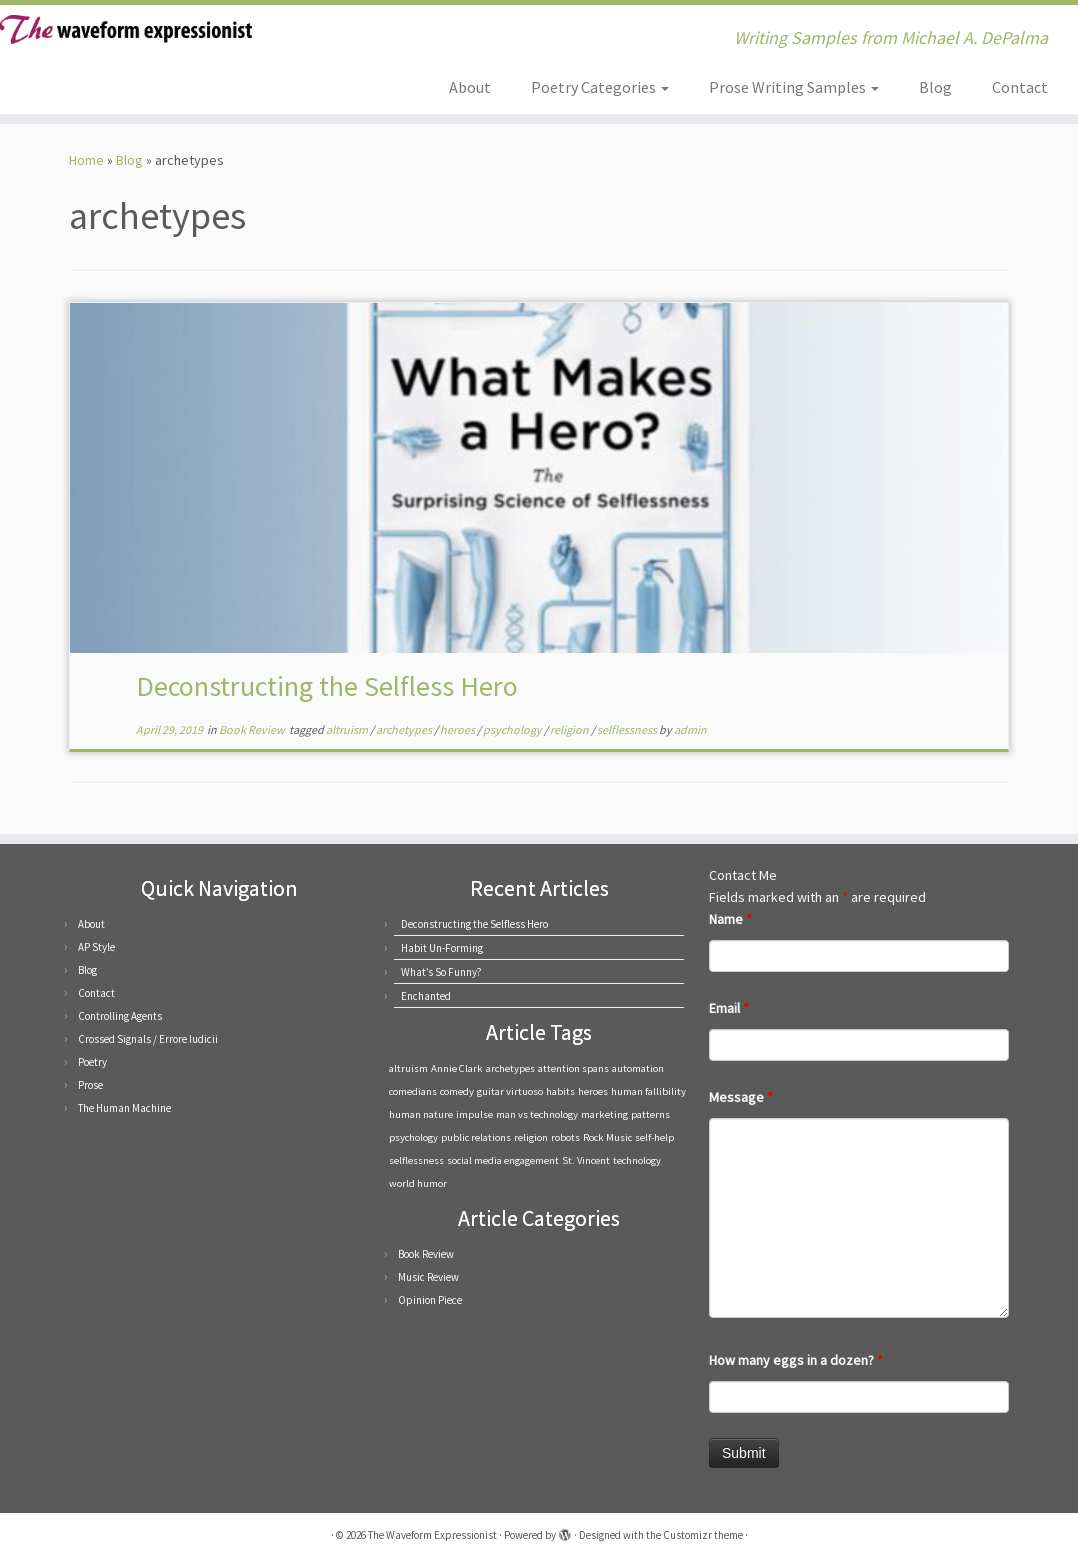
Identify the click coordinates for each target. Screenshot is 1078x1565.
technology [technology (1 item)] (637, 1160)
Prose (90, 1085)
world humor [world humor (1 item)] (418, 1183)
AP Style (96, 947)
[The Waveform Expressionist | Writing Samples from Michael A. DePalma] (126, 29)
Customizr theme (703, 1535)
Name (730, 919)
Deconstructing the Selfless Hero (327, 686)
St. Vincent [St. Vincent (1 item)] (586, 1160)
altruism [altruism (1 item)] (408, 1068)
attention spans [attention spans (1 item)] (573, 1068)
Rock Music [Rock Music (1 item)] (607, 1137)
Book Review (253, 729)
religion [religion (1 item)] (531, 1137)
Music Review (428, 1277)
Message (741, 1097)
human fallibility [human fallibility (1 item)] (648, 1091)
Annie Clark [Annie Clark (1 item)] (457, 1068)
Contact (1020, 87)
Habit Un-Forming (442, 948)
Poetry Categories (600, 87)
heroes (458, 729)
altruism (348, 729)
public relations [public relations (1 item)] (476, 1137)
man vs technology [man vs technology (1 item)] (537, 1114)
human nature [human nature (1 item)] (421, 1114)
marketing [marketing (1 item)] (604, 1114)
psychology (513, 729)
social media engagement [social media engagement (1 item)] (503, 1160)
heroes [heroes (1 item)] (593, 1091)
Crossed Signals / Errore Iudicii (148, 1039)
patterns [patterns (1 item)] (650, 1114)
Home (86, 160)
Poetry (92, 1062)
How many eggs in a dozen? (796, 1360)
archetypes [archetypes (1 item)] (510, 1068)
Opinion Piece (430, 1300)
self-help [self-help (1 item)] (654, 1137)
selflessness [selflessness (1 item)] (416, 1160)
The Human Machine (124, 1108)
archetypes (405, 729)
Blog (935, 87)
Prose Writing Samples (794, 87)
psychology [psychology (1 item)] (413, 1137)
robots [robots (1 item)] (565, 1137)
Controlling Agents (120, 1016)
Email (729, 1008)
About (470, 87)
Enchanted (426, 996)
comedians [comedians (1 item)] (413, 1091)
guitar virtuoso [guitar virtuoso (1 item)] (510, 1091)
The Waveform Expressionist (432, 1535)
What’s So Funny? (441, 972)
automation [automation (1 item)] (638, 1068)
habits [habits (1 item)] (560, 1091)
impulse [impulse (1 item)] (474, 1114)
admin (690, 729)
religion (570, 729)
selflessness (628, 729)
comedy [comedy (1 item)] (457, 1091)
